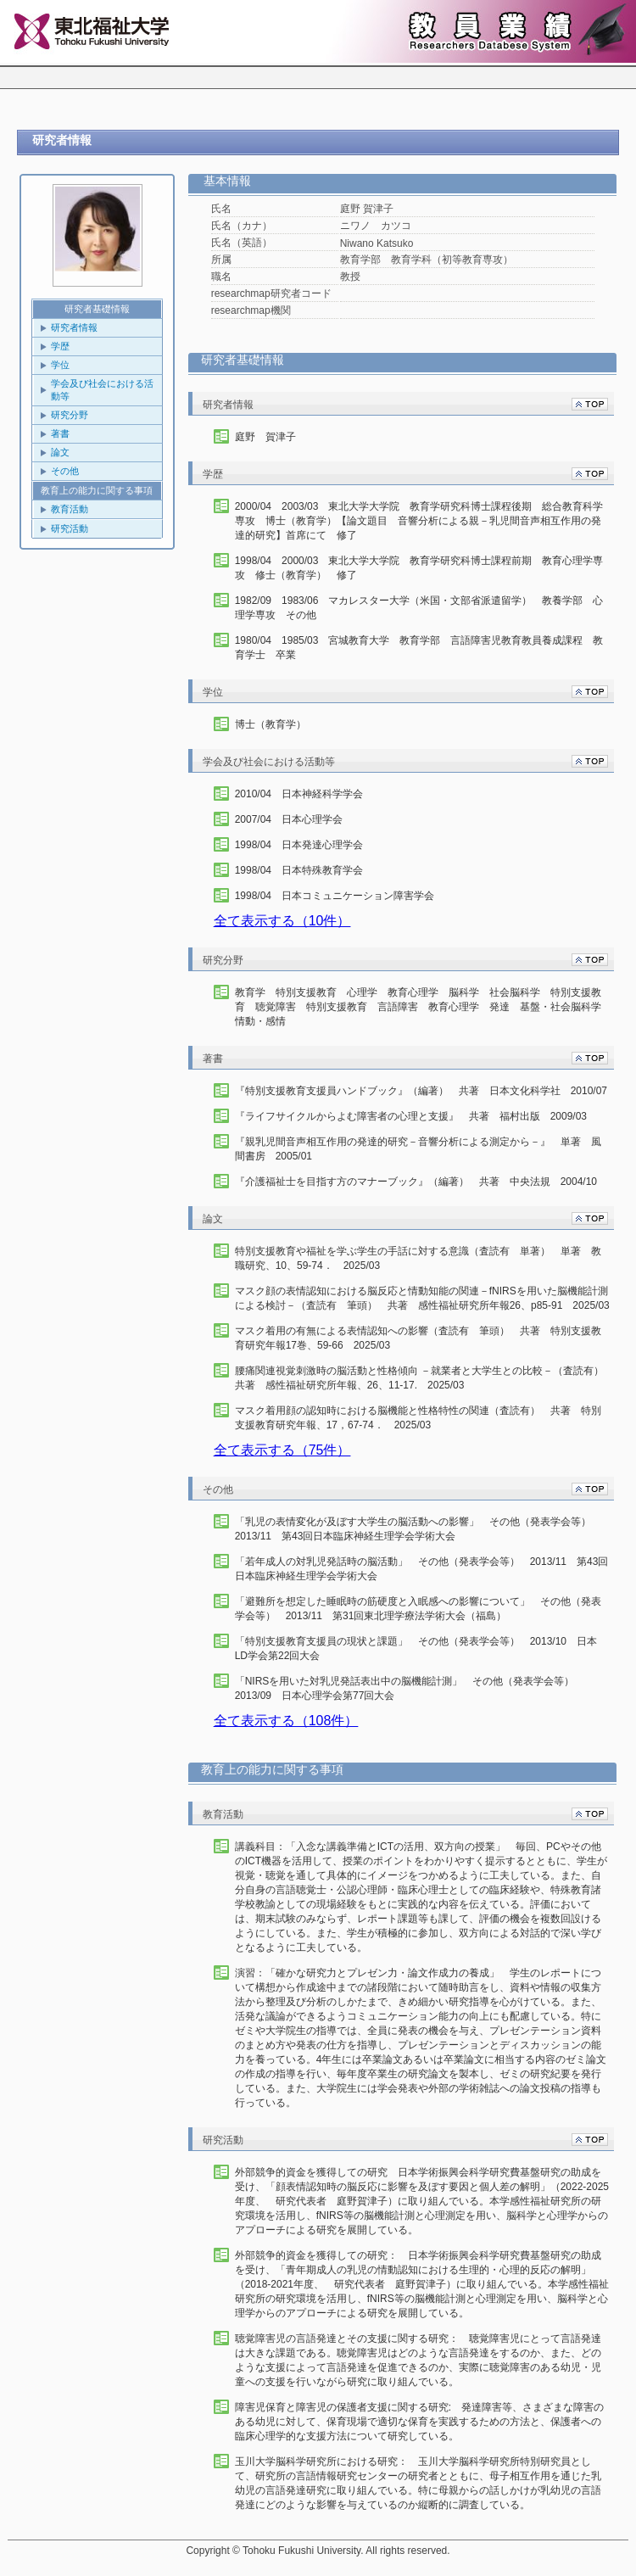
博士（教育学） (270, 724)
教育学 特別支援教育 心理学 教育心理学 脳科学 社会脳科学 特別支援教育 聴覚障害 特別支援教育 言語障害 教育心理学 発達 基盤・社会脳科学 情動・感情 (422, 1006)
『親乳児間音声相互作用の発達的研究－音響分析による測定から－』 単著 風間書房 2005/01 (418, 1149)
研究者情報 (74, 327)
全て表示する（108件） (286, 1720)
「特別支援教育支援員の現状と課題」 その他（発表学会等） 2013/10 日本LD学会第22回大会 (416, 1648)
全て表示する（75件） (282, 1450)
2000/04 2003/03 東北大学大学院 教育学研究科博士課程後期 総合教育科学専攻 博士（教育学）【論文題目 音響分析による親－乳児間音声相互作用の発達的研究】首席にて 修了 (419, 520)
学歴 (60, 346)
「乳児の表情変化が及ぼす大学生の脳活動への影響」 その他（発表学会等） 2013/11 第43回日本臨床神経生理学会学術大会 (418, 1529)
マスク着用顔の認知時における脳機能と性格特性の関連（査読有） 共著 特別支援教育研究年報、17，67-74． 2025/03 (418, 1418)
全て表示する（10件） (282, 921)
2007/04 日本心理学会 (289, 819)
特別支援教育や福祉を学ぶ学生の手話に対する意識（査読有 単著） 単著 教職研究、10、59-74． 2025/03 (418, 1258)
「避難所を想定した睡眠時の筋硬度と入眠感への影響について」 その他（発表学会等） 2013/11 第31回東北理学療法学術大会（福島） (418, 1608)
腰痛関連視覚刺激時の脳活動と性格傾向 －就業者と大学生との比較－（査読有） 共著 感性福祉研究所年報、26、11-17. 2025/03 (422, 1378)
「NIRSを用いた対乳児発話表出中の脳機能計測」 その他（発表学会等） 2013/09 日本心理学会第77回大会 (410, 1688)
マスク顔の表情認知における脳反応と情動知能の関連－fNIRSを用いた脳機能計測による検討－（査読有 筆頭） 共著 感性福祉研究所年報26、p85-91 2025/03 (422, 1298)
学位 (60, 365)
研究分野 (69, 415)
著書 (60, 433)
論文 (60, 452)
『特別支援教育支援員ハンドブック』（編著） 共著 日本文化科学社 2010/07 (421, 1091)
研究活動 (69, 528)
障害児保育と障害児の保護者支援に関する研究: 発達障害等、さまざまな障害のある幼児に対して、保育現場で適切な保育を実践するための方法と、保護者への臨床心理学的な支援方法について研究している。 (419, 2421)
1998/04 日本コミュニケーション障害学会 (334, 896)
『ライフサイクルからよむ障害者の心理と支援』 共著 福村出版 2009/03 (411, 1116)
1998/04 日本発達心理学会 (299, 845)
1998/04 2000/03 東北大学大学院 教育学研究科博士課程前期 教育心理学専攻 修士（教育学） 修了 (419, 568)
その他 (65, 471)
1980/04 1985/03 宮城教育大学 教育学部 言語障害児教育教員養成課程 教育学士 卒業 (419, 647)
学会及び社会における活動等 (102, 389)
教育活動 (69, 509)
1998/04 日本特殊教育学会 (299, 870)
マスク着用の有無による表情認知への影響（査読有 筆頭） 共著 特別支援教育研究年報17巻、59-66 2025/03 (418, 1338)
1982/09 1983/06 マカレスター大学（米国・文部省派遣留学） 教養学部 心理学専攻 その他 (419, 608)
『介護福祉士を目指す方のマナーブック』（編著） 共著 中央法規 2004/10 (416, 1181)
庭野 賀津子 (265, 437)
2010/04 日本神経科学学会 (299, 794)
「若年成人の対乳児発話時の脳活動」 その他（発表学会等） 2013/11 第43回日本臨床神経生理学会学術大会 (422, 1569)
